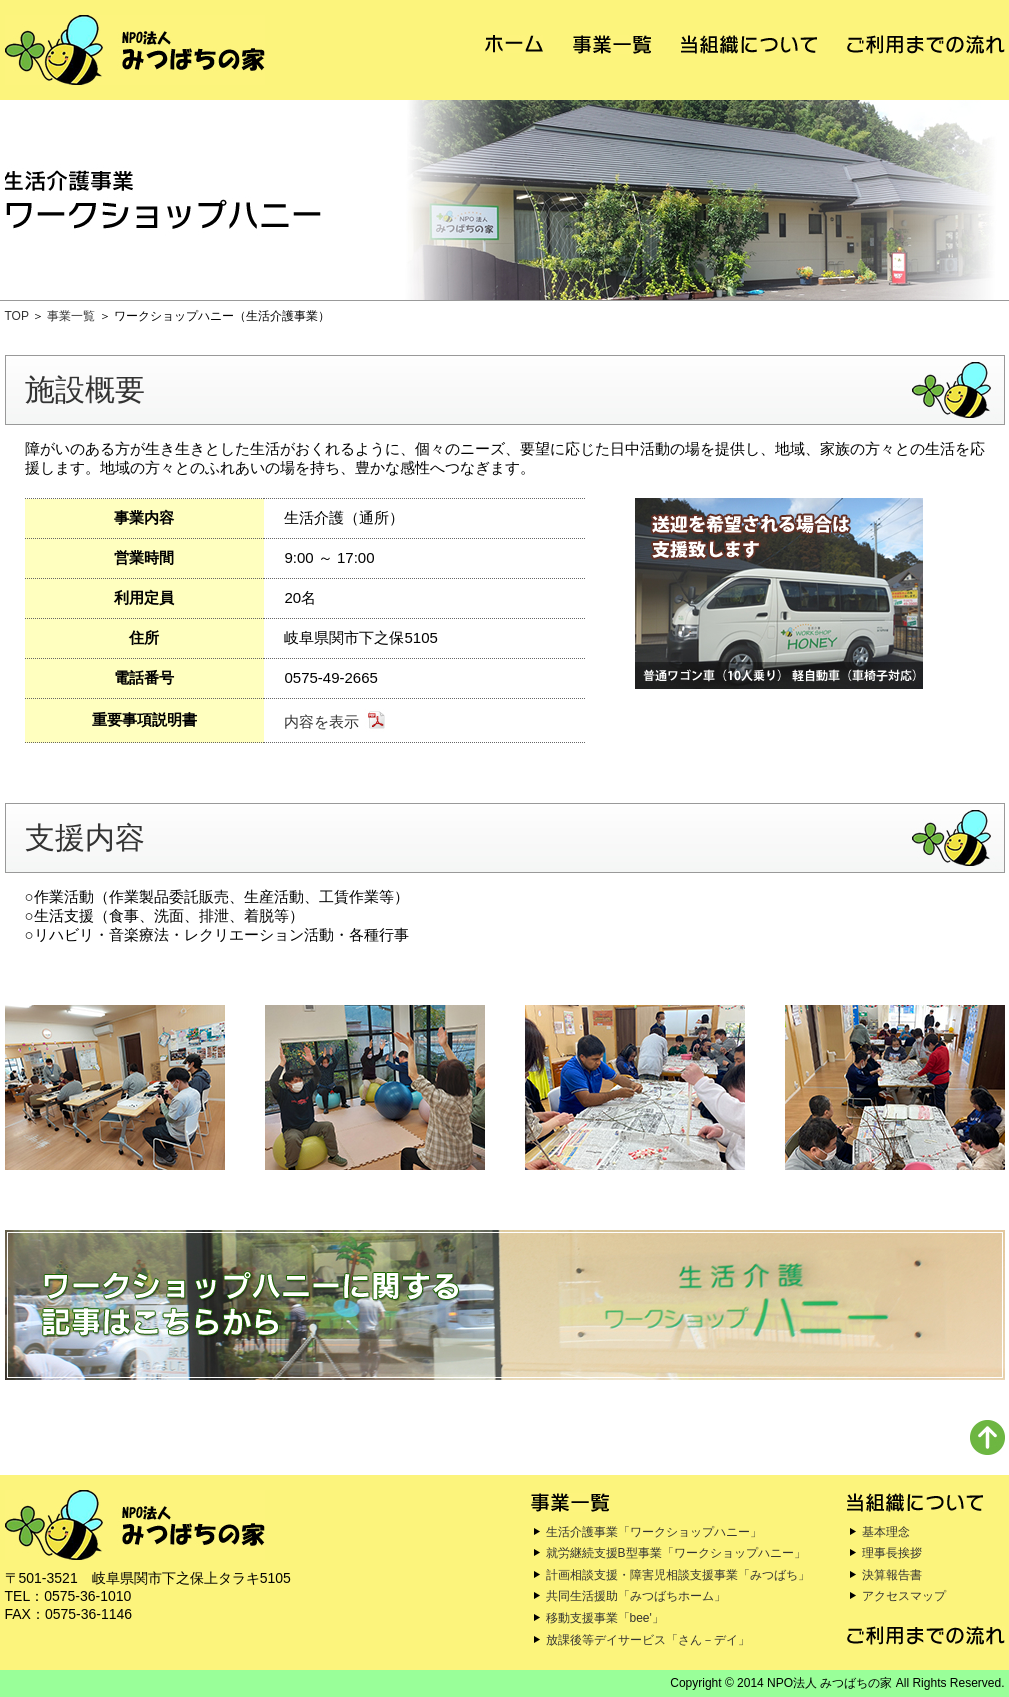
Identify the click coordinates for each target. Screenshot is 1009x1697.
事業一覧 (71, 316)
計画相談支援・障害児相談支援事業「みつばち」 (678, 1575)
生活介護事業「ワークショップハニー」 (654, 1532)
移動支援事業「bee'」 (605, 1618)
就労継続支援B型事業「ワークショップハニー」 (676, 1553)
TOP (17, 316)
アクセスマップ (904, 1596)
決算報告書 (892, 1575)
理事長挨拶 (892, 1553)
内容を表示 (321, 721)
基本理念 (886, 1532)
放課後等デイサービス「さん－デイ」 (648, 1640)
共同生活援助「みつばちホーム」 (636, 1596)
